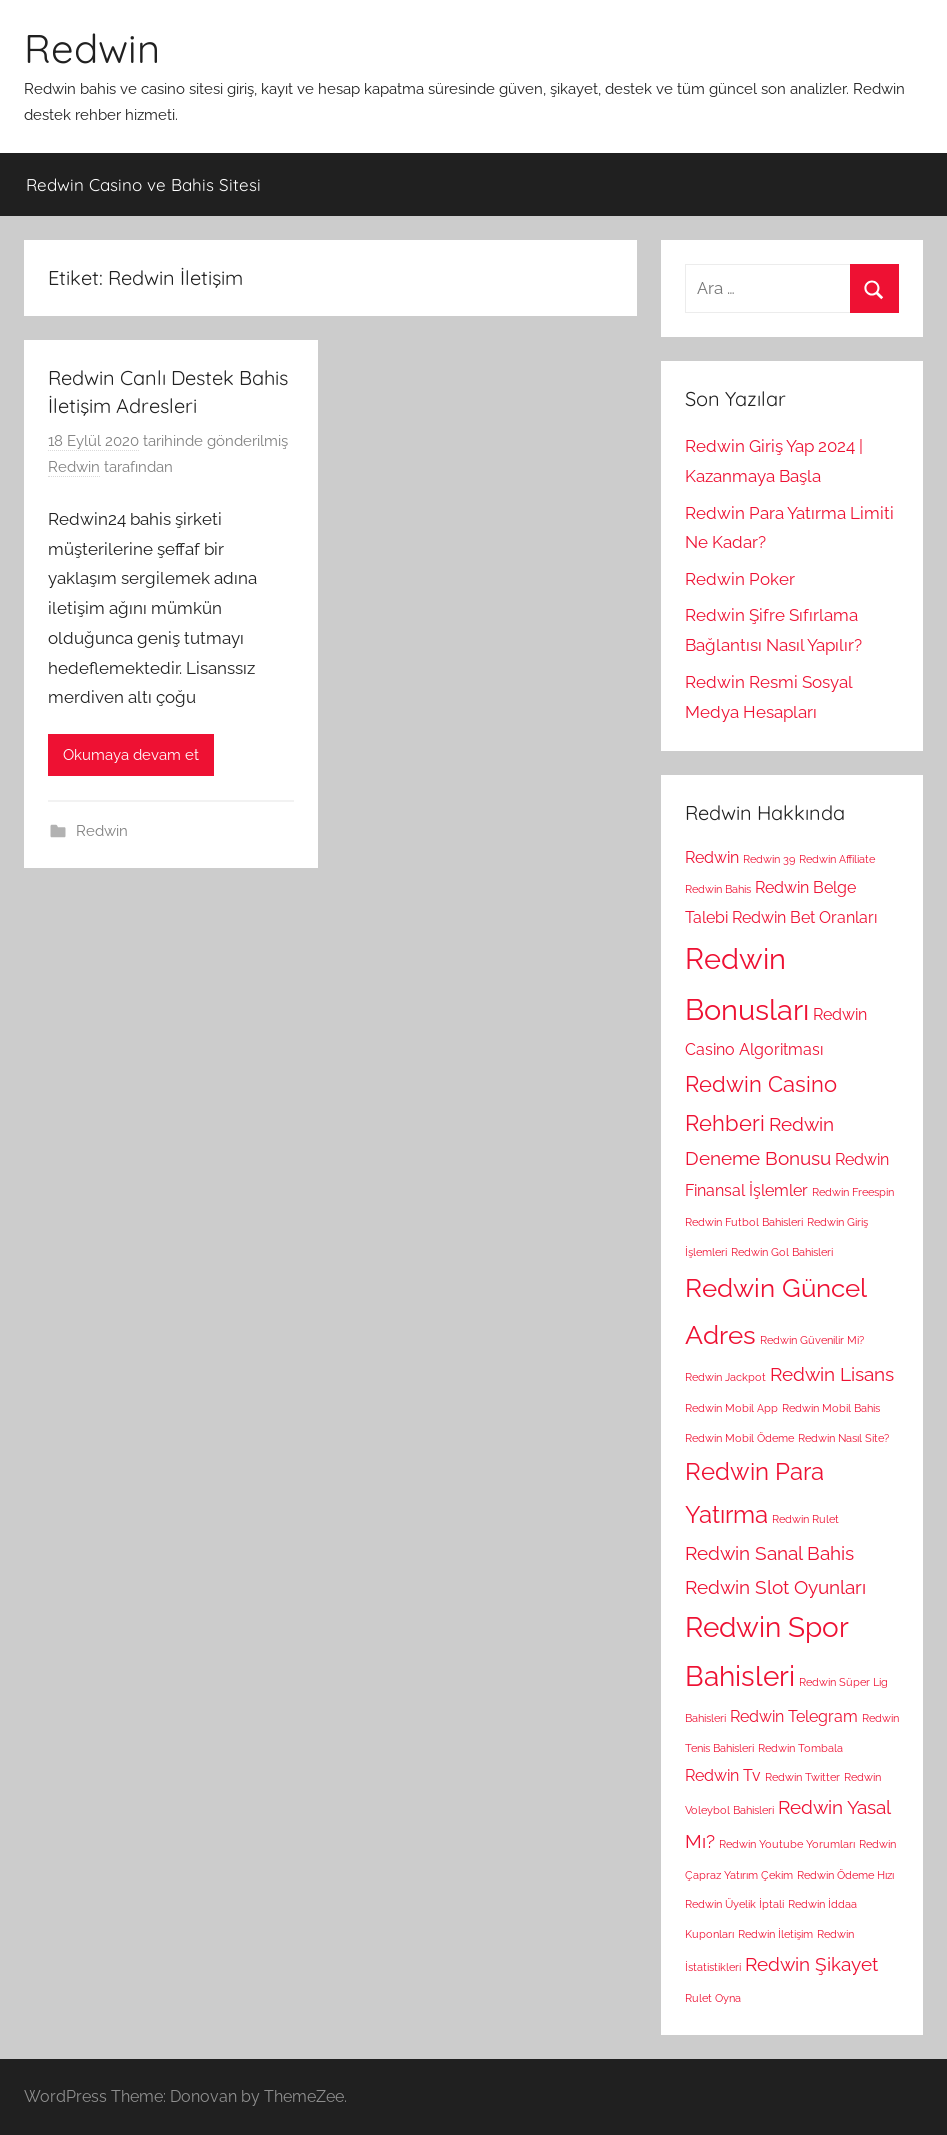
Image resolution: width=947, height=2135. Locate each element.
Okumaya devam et (131, 755)
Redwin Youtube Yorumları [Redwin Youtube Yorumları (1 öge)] (787, 1844)
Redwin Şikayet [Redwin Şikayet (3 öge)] (811, 1964)
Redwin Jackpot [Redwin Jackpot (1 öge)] (725, 1377)
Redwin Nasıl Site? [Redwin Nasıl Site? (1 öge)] (843, 1438)
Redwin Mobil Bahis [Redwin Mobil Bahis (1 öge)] (831, 1408)
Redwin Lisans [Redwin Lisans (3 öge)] (832, 1374)
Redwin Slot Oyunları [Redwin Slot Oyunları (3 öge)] (775, 1587)
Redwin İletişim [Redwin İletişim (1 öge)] (775, 1934)
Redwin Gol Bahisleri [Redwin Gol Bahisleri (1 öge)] (782, 1252)
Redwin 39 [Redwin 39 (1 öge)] (769, 859)
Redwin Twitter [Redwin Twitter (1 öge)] (802, 1777)
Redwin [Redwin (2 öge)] (712, 857)
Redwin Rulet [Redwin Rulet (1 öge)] (805, 1519)
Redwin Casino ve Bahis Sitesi (143, 184)
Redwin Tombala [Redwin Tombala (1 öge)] (800, 1748)
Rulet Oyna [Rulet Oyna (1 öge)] (713, 1998)
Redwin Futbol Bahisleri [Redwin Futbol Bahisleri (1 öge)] (744, 1222)
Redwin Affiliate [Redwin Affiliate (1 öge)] (837, 859)
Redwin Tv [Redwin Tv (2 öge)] (723, 1775)
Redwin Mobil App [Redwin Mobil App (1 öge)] (731, 1408)
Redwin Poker (740, 579)
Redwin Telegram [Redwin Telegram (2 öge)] (794, 1716)
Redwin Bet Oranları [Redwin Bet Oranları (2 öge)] (804, 917)
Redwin (92, 48)
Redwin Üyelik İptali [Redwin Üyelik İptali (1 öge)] (734, 1904)
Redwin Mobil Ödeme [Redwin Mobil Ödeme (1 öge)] (739, 1438)
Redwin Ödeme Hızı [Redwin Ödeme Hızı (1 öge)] (845, 1875)
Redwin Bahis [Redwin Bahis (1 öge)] (718, 889)
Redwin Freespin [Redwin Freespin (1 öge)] (853, 1192)
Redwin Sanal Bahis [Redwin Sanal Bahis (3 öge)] (769, 1553)
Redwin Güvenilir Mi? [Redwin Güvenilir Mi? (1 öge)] (812, 1340)
